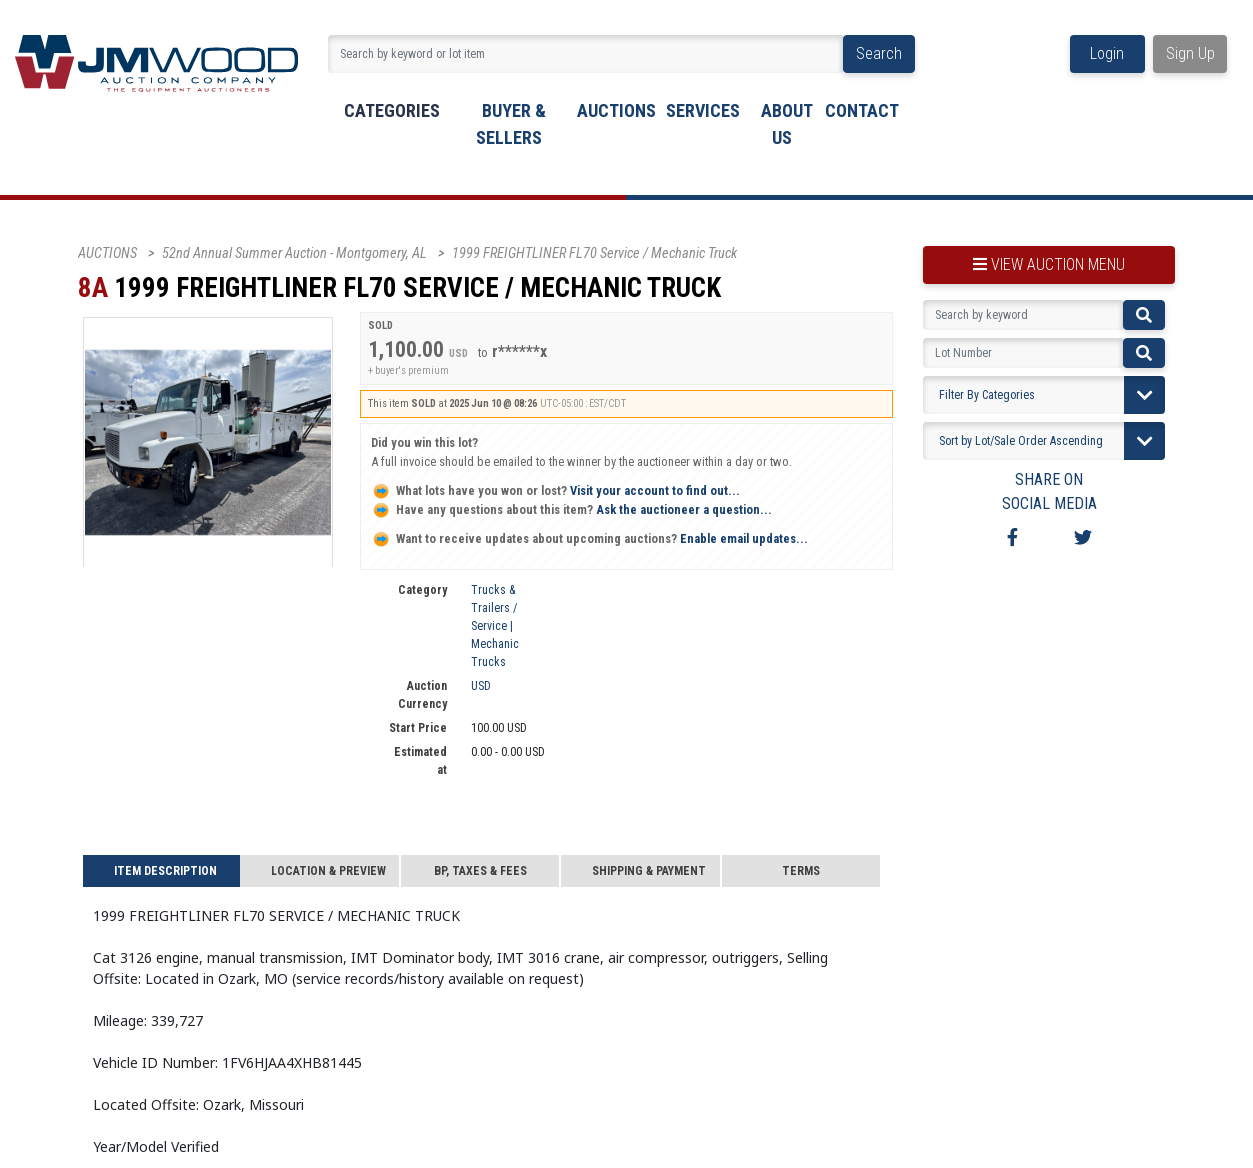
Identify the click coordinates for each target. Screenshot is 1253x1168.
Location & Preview (328, 871)
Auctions (616, 110)
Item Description (165, 871)
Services (703, 110)
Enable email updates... (589, 538)
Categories (392, 110)
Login (1107, 53)
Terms (801, 871)
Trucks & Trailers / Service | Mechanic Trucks (495, 626)
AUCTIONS (107, 253)
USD (481, 686)
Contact (862, 110)
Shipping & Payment (649, 871)
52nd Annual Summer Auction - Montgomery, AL (294, 253)
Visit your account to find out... (555, 490)
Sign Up (1190, 53)
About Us (787, 124)
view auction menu (1049, 264)
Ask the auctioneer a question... (571, 509)
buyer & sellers (511, 124)
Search (879, 53)
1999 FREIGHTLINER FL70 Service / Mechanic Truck (594, 253)
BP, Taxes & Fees (480, 871)
